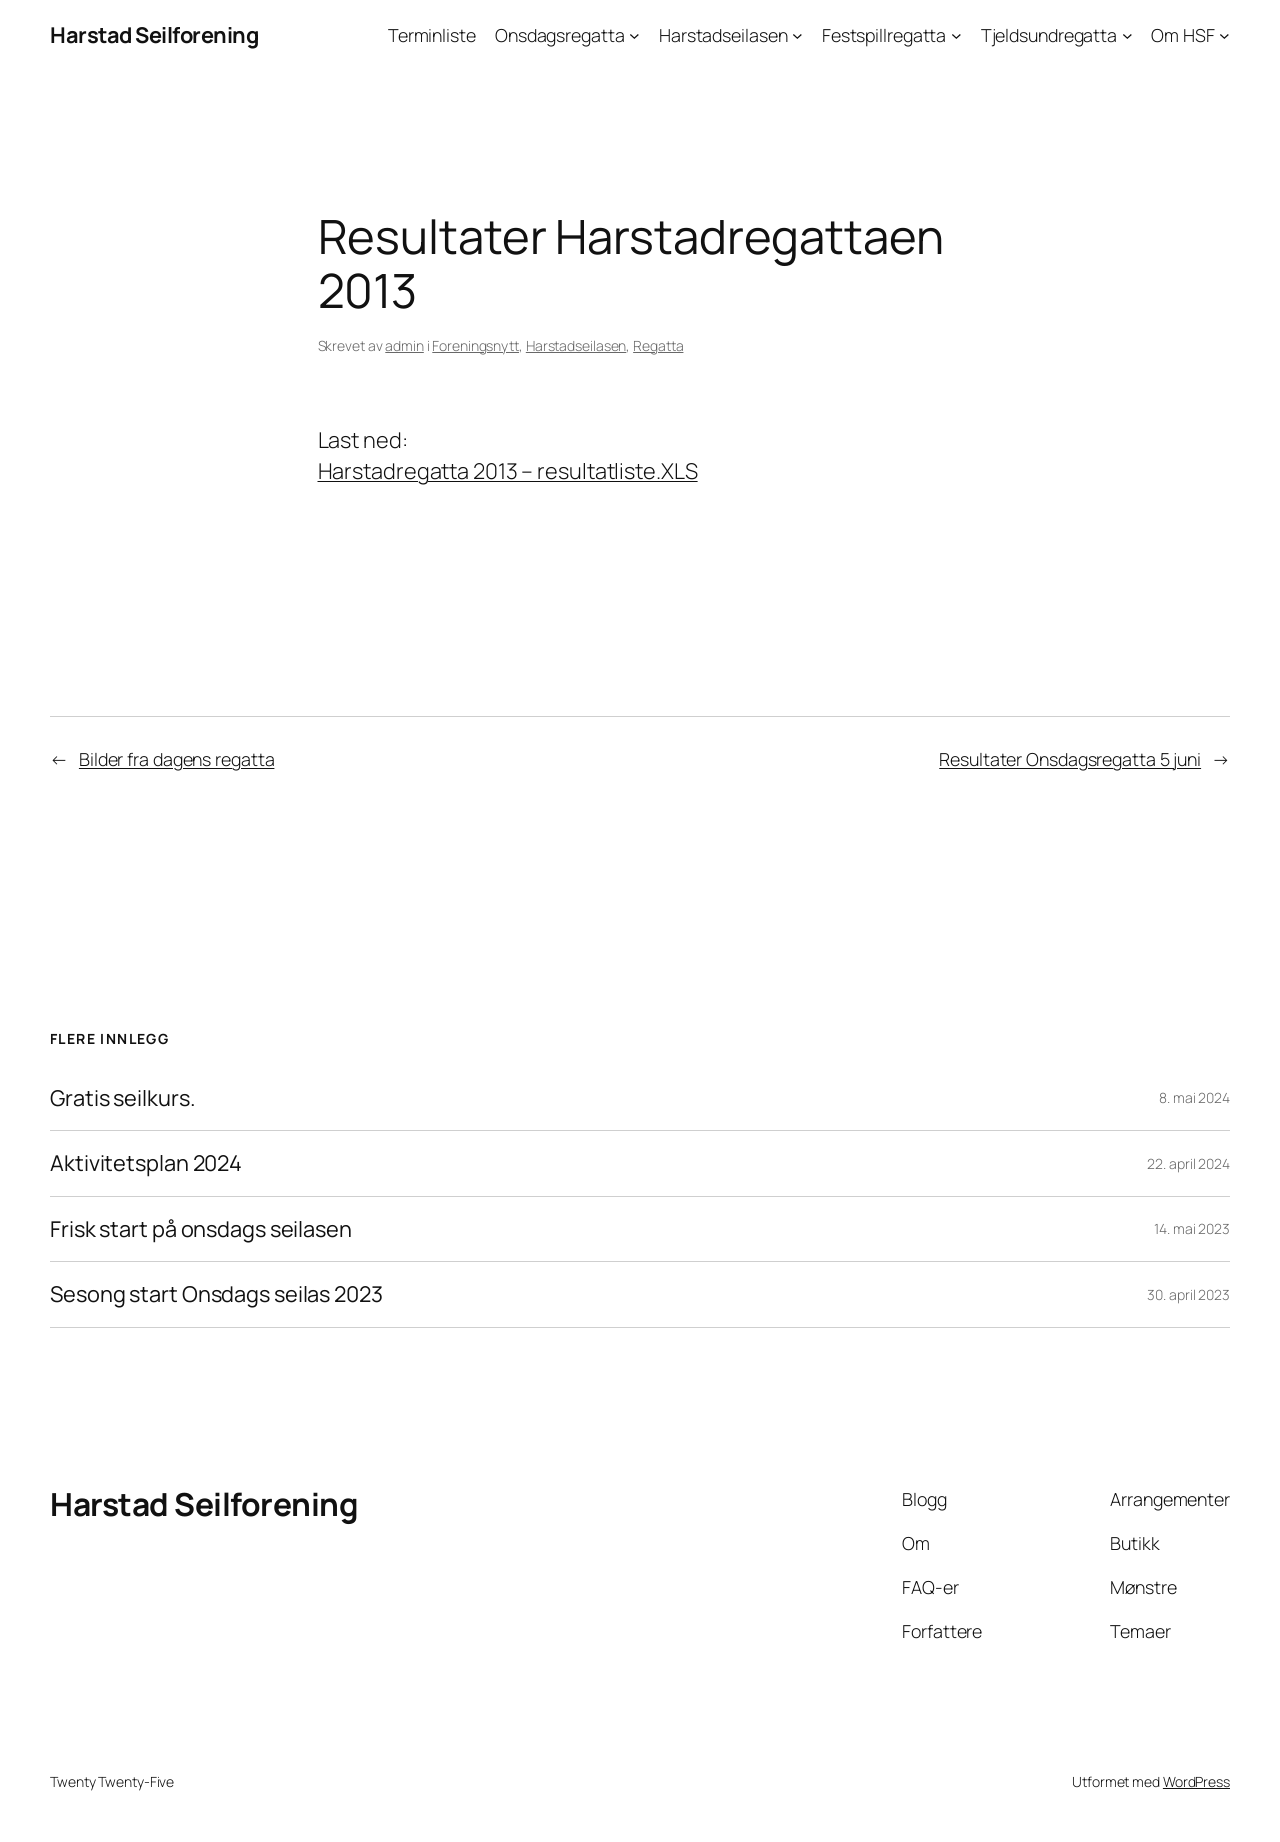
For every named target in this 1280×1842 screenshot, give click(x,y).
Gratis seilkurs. (122, 1098)
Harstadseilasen (576, 345)
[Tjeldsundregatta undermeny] (1127, 35)
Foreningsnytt (475, 345)
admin (404, 345)
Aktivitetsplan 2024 (146, 1163)
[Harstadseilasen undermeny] (797, 35)
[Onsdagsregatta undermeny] (634, 35)
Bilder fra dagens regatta (177, 759)
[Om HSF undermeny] (1224, 35)
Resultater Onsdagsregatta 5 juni (1070, 759)
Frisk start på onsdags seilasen (201, 1229)
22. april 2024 (1188, 1163)
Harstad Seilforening (154, 35)
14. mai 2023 (1192, 1228)
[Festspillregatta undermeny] (956, 35)
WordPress (1196, 1781)
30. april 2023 (1188, 1294)
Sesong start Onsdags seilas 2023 (216, 1294)
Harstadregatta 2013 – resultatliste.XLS (508, 471)
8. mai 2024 (1194, 1097)
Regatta (658, 345)
